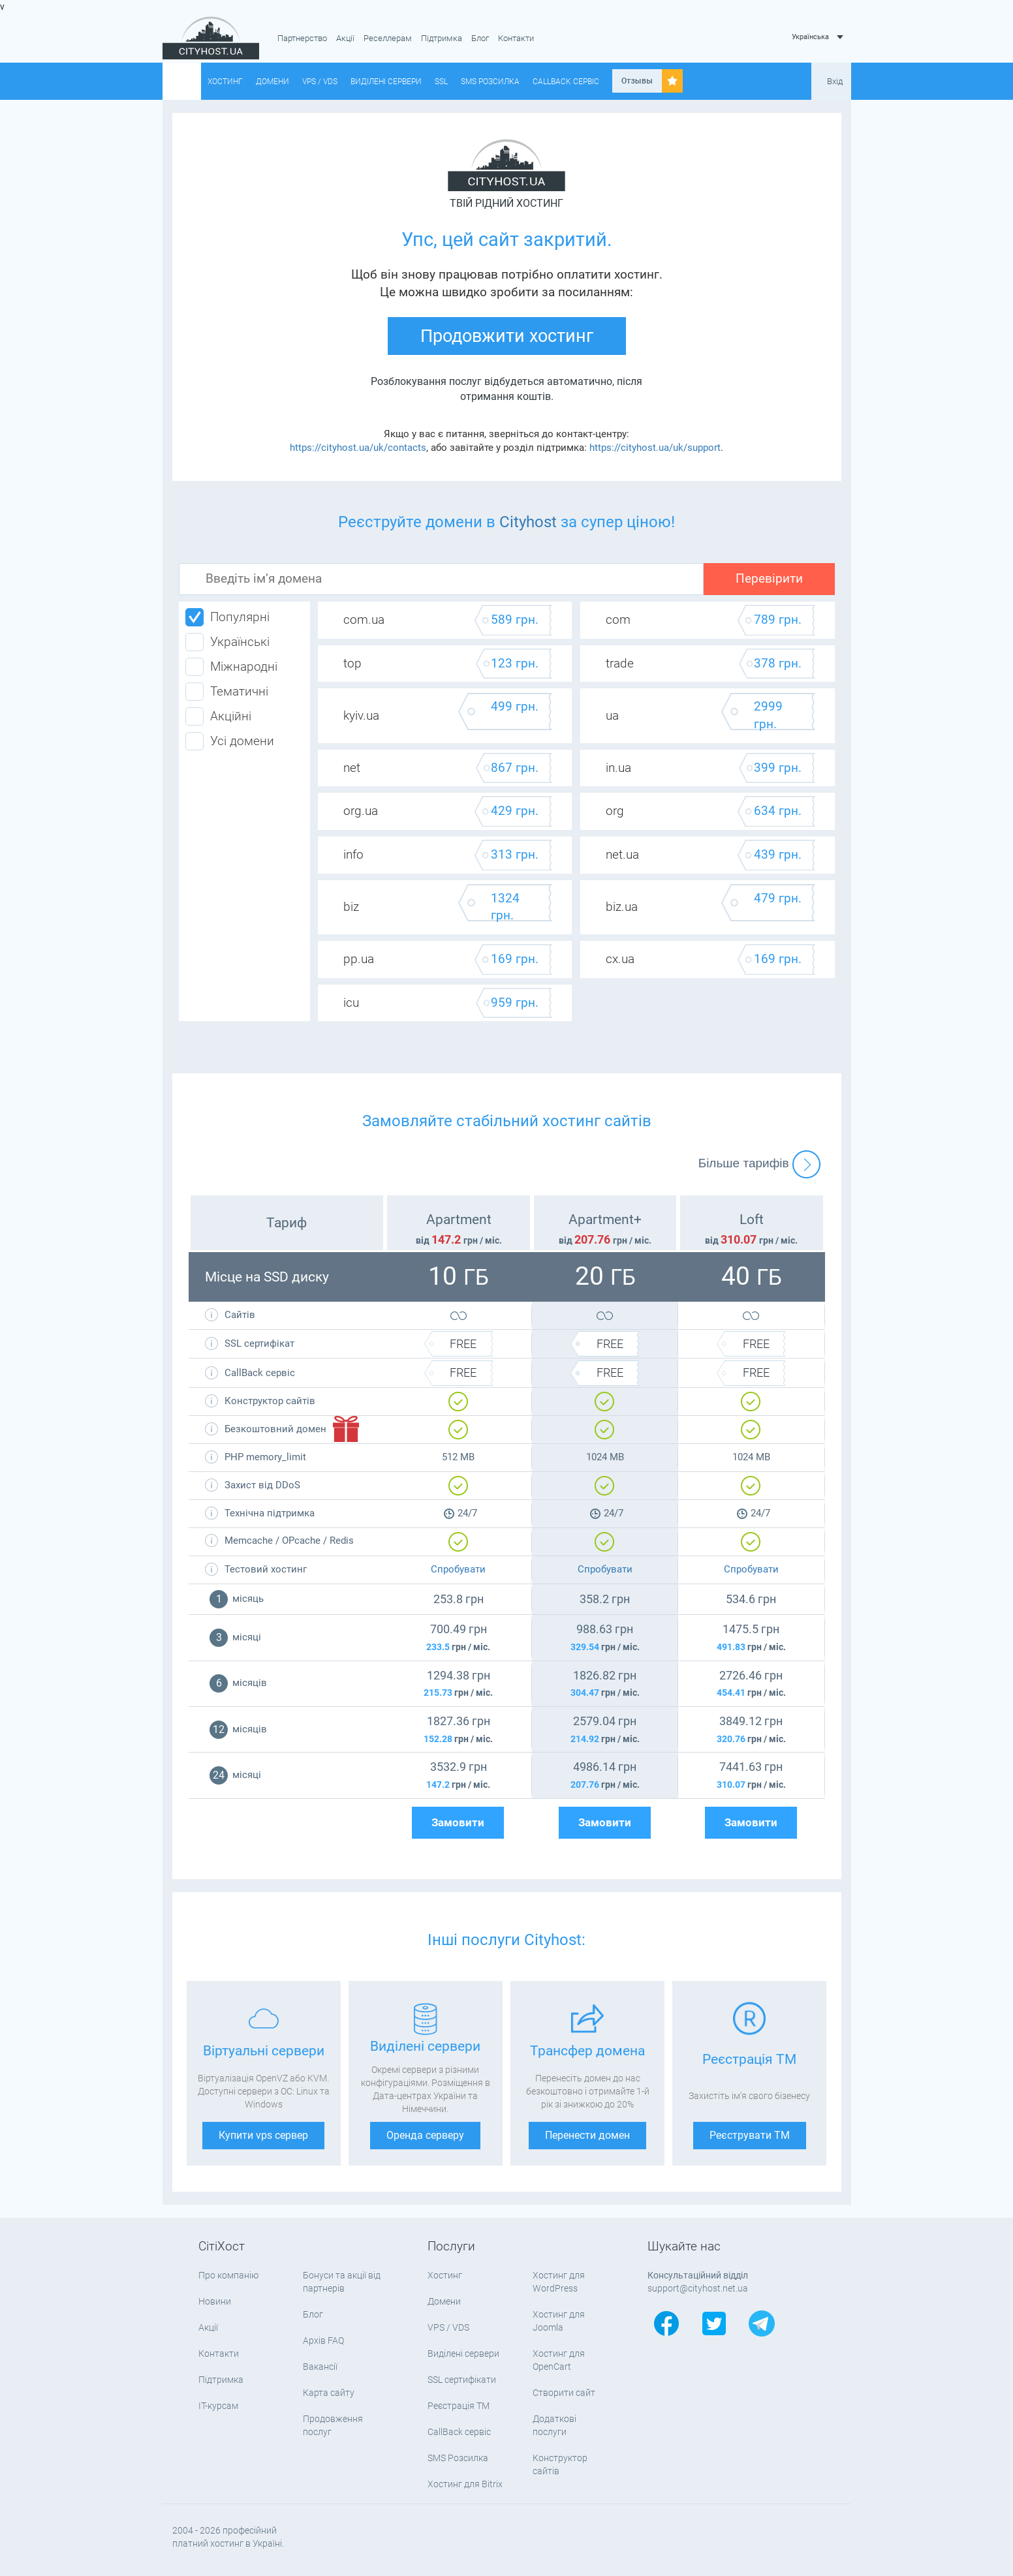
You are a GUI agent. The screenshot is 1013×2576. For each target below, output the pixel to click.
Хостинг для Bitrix (465, 2484)
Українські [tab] (227, 642)
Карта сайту (328, 2392)
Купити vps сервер (263, 2135)
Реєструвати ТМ (749, 2135)
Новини (214, 2301)
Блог (480, 38)
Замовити (457, 1823)
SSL (441, 81)
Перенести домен (587, 2135)
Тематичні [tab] (226, 691)
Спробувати (458, 1569)
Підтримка (441, 38)
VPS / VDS (319, 81)
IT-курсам (218, 2405)
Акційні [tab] (218, 716)
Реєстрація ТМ (459, 2405)
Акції (345, 38)
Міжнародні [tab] (231, 667)
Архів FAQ (323, 2340)
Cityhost (528, 522)
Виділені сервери (386, 81)
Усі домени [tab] (229, 741)
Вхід (835, 81)
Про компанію (228, 2275)
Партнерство (302, 38)
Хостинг (225, 81)
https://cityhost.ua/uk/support (655, 447)
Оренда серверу (425, 2135)
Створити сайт (564, 2392)
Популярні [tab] (227, 617)
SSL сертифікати (462, 2379)
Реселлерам (388, 38)
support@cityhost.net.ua (697, 2288)
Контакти (516, 38)
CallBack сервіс (566, 81)
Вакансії (320, 2366)
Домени (272, 81)
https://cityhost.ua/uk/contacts (358, 447)
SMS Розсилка (490, 81)
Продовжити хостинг (506, 336)
